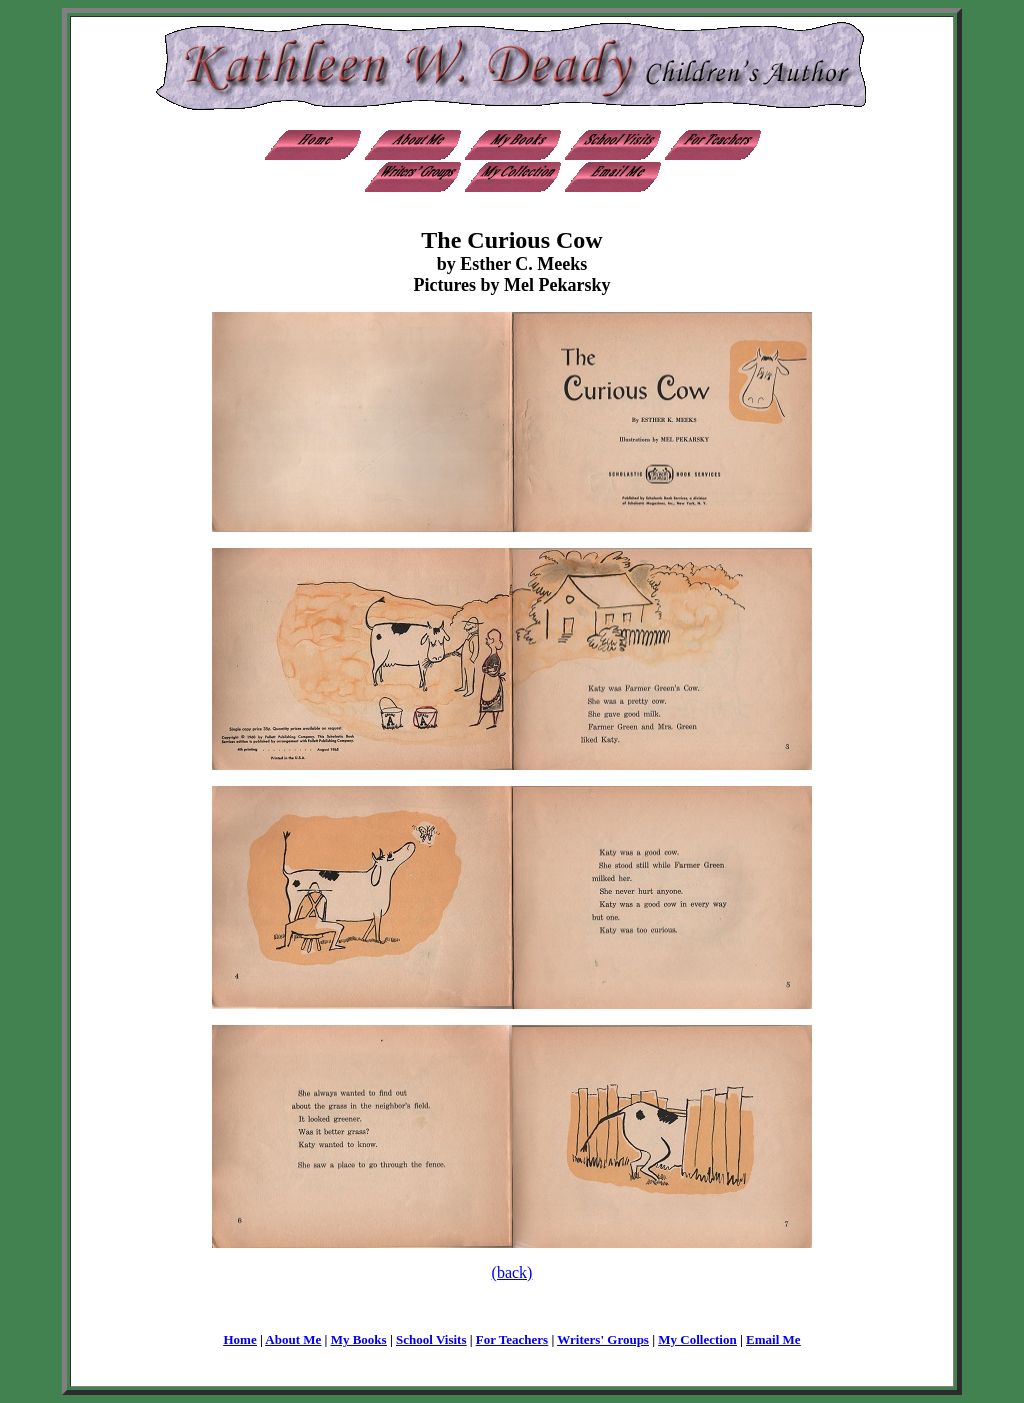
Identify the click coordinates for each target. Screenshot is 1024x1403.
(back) (512, 1272)
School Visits (431, 1339)
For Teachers (512, 1339)
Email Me (773, 1339)
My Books (359, 1339)
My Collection (697, 1339)
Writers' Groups (603, 1339)
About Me (293, 1339)
